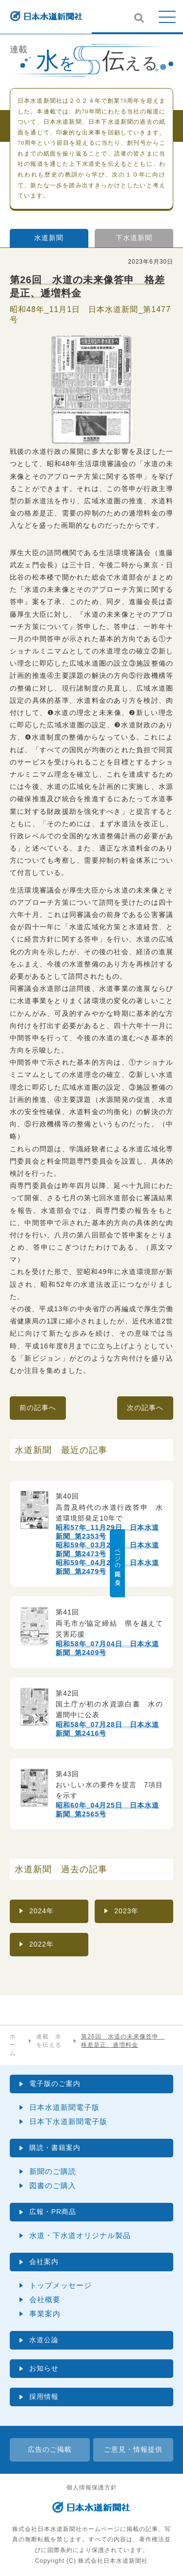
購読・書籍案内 (55, 2147)
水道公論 (44, 2340)
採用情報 (44, 2396)
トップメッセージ (60, 2285)
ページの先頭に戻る (175, 1563)
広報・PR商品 (52, 2212)
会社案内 (44, 2261)
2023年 (126, 1911)
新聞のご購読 (52, 2171)
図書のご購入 (52, 2185)
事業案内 (45, 2313)
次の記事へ (145, 1407)
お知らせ (44, 2368)
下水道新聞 (134, 238)
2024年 (41, 1911)
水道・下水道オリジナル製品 (80, 2235)
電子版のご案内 (55, 2083)
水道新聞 (48, 238)
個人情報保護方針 (91, 2487)
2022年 (41, 1944)
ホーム (13, 2045)
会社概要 (45, 2299)
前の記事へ (38, 1407)
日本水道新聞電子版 (64, 2107)
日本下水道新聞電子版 (68, 2121)
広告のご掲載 (50, 2449)
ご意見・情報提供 (133, 2449)
